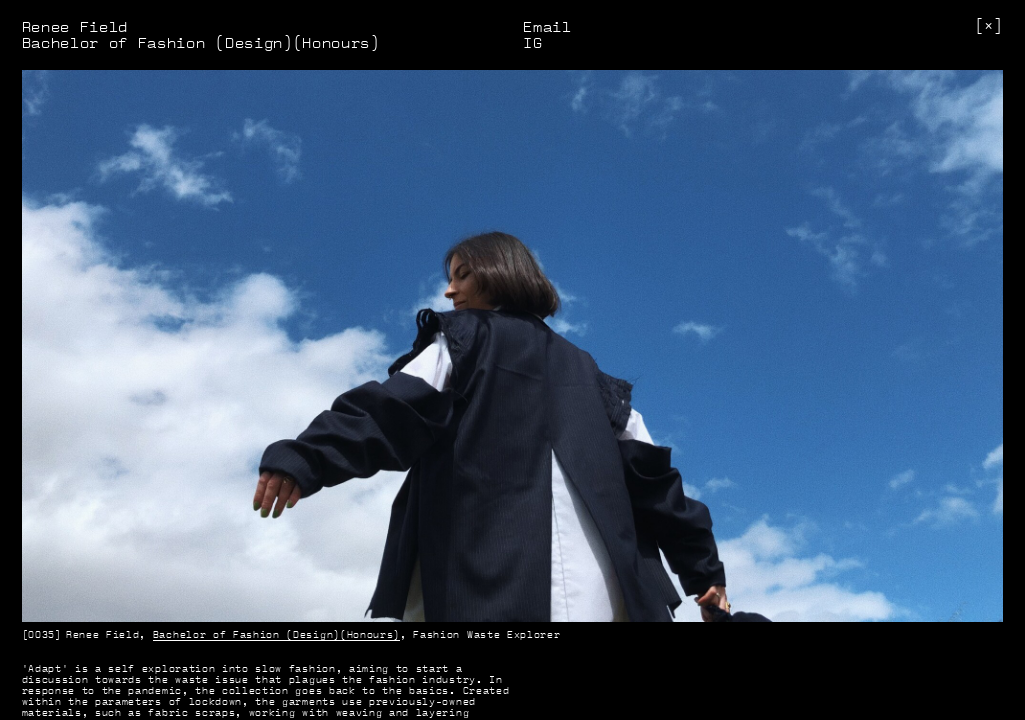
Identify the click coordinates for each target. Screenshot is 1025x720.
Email (547, 27)
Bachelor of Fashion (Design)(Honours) (276, 634)
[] (988, 26)
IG (532, 43)
